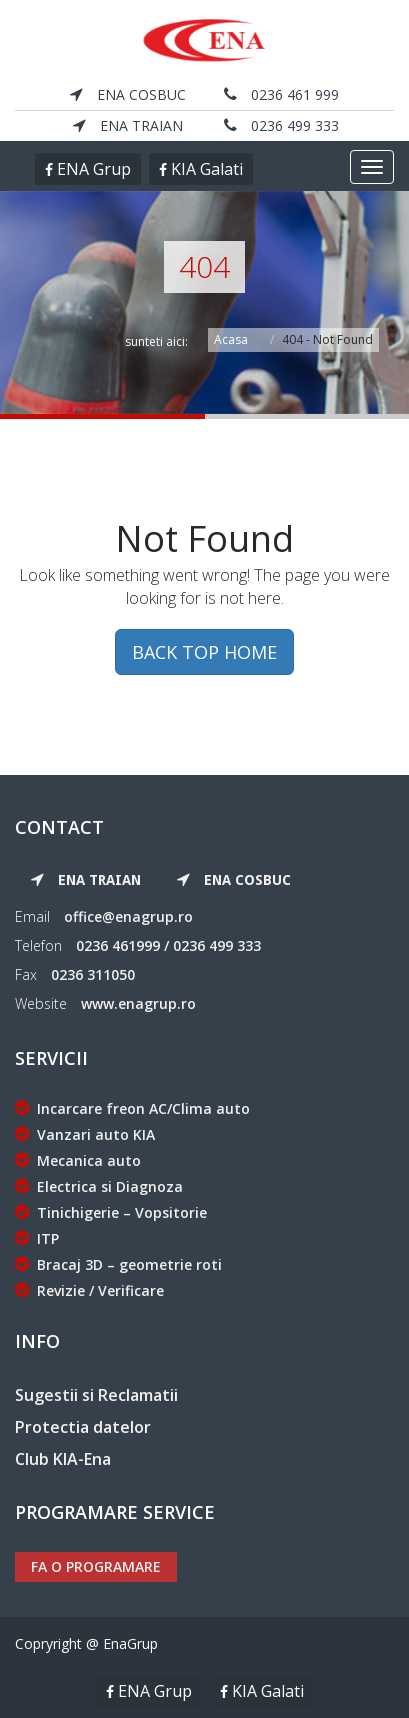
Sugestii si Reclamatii (96, 1395)
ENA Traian (128, 125)
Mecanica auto (78, 1160)
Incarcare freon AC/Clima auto (132, 1108)
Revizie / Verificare (89, 1290)
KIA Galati (205, 169)
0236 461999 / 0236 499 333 (168, 945)
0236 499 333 (281, 125)
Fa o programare (96, 1566)
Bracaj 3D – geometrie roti (118, 1264)
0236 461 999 (281, 94)
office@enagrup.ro (128, 916)
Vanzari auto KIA (85, 1134)
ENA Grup (92, 169)
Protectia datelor (83, 1427)
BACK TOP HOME (204, 652)
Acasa (231, 339)
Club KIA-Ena (63, 1459)
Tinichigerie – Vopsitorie (111, 1212)
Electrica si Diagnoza (99, 1186)
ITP (37, 1238)
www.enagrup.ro (138, 1003)
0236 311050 (93, 974)
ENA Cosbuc (128, 94)
